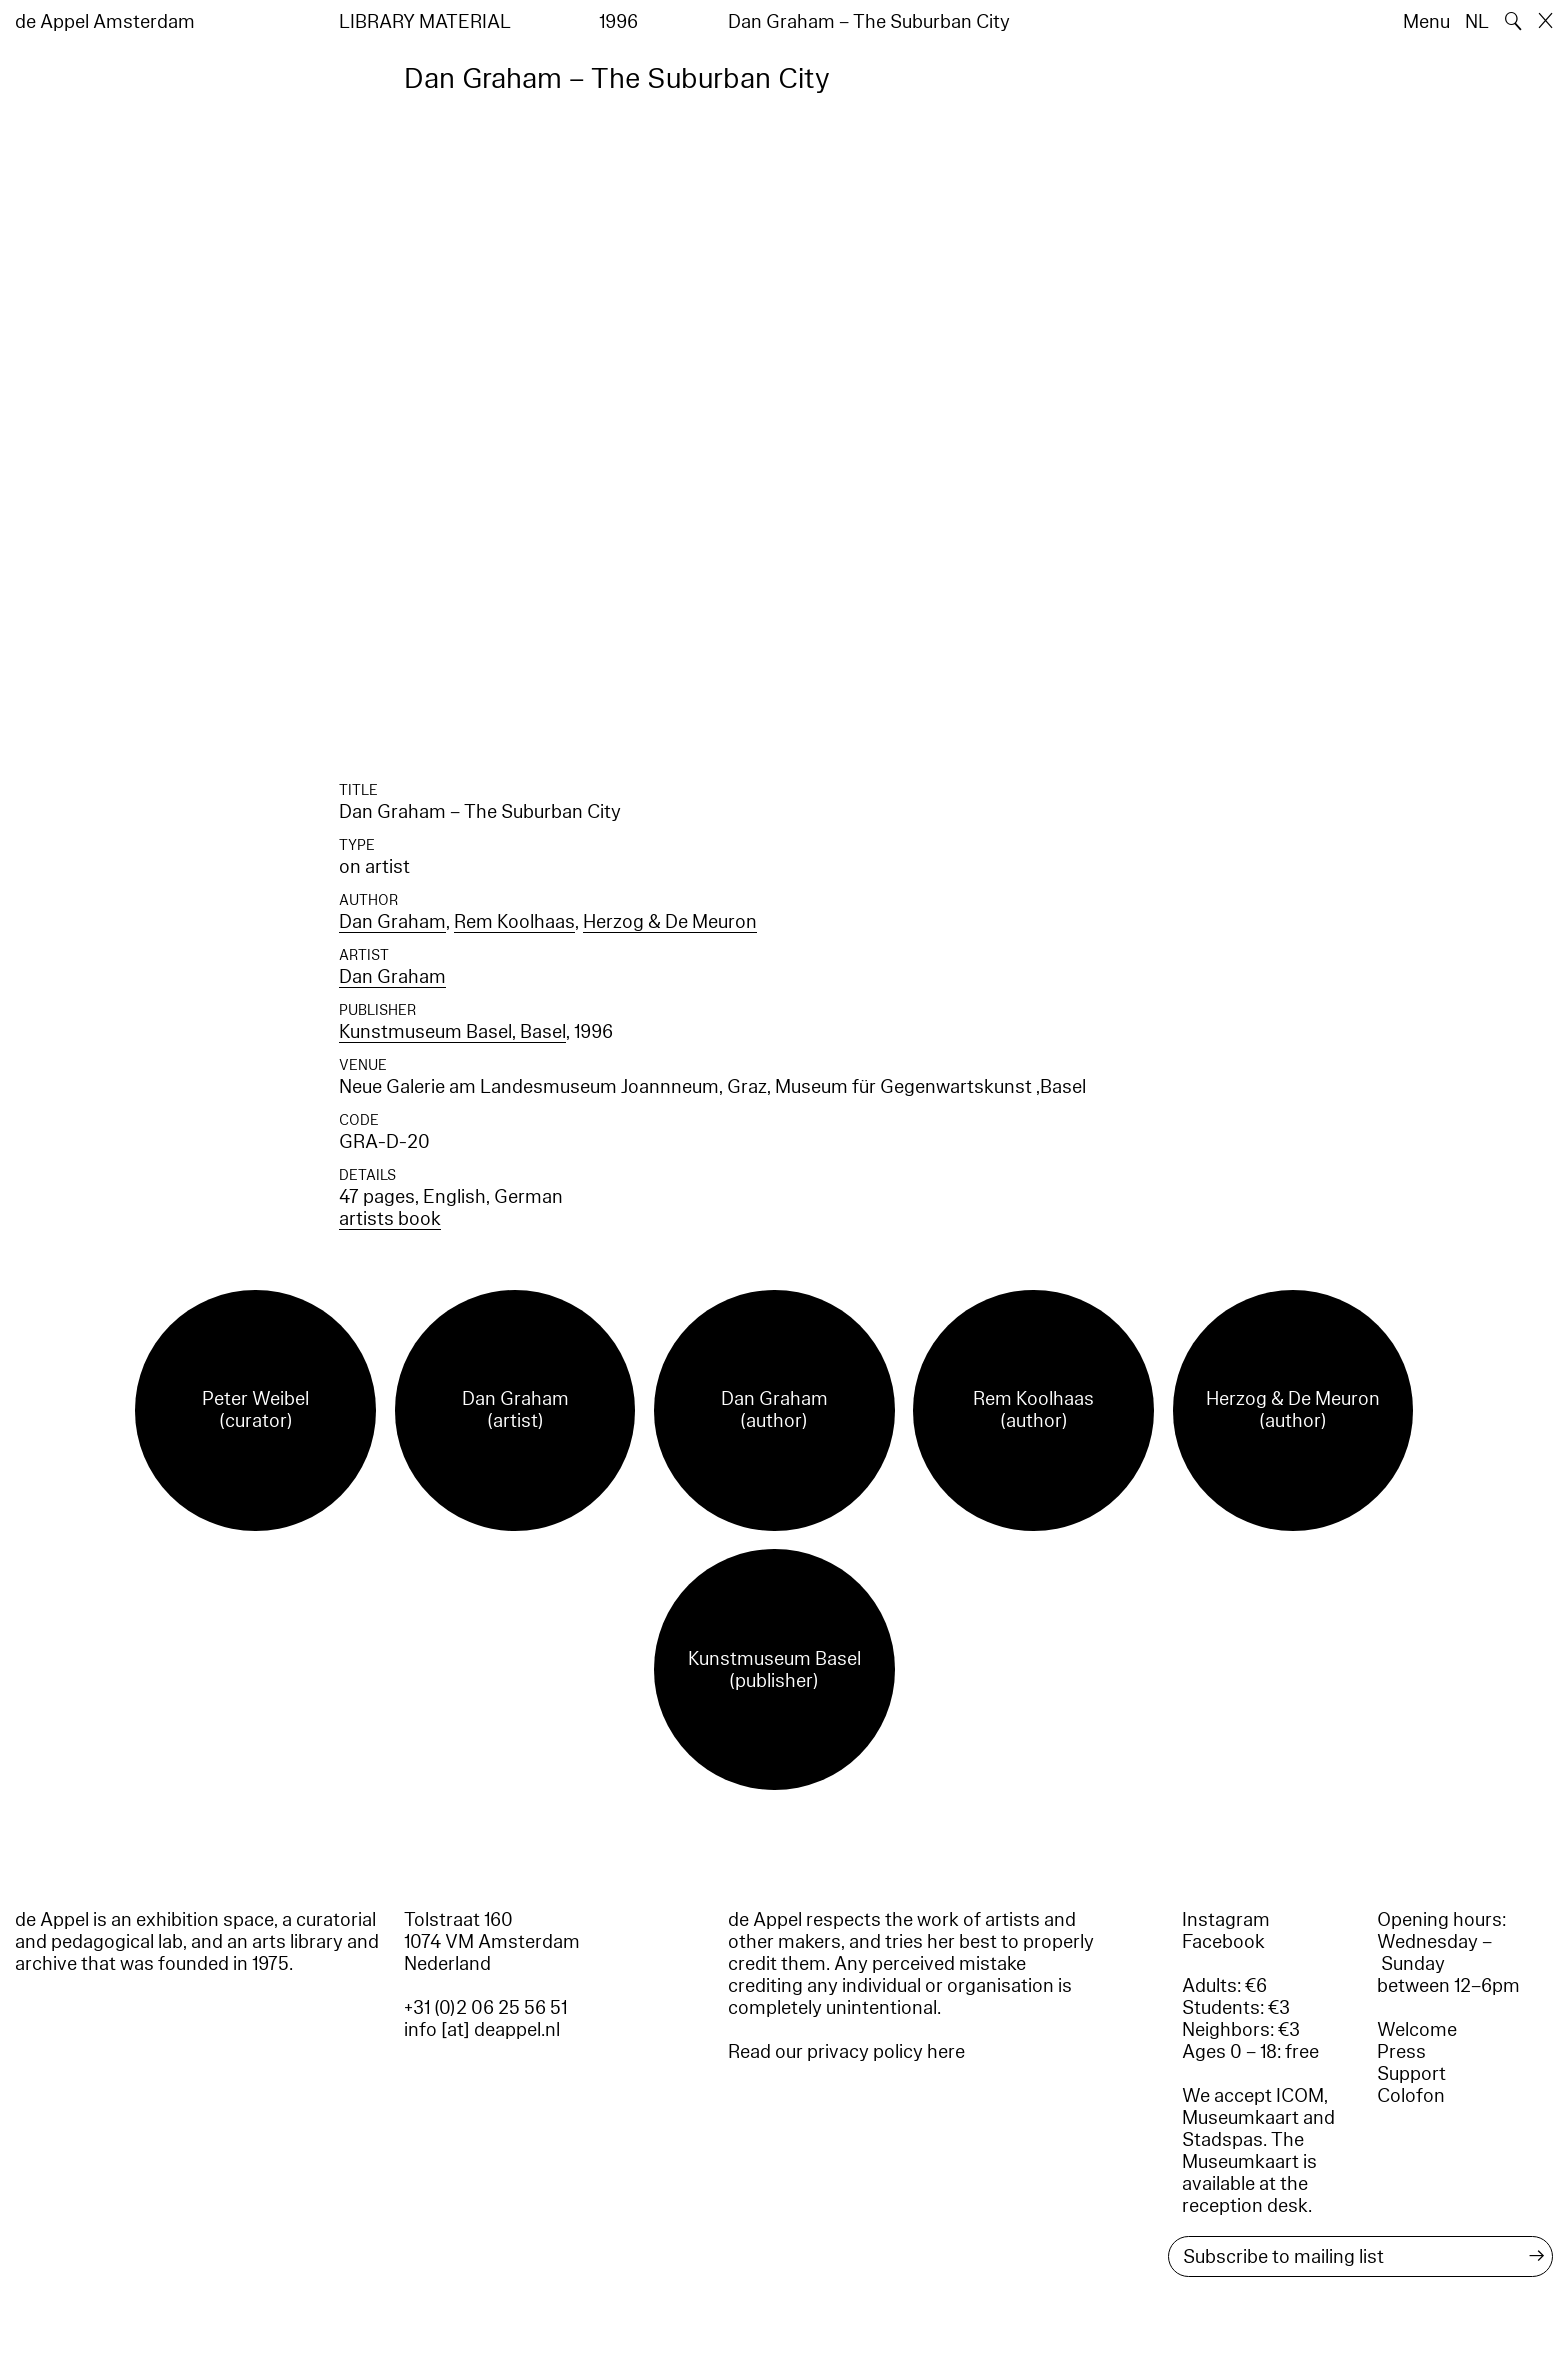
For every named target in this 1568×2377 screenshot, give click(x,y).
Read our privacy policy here (846, 2052)
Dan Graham (392, 922)
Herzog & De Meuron (670, 922)
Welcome (1417, 2030)
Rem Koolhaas (514, 922)
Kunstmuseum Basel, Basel (452, 1032)
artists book (390, 1219)
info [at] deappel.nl (482, 2030)
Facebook (1223, 1942)
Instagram (1226, 1920)
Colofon (1411, 2096)
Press (1401, 2052)
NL (1477, 22)
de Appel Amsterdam (105, 22)
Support (1411, 2074)
